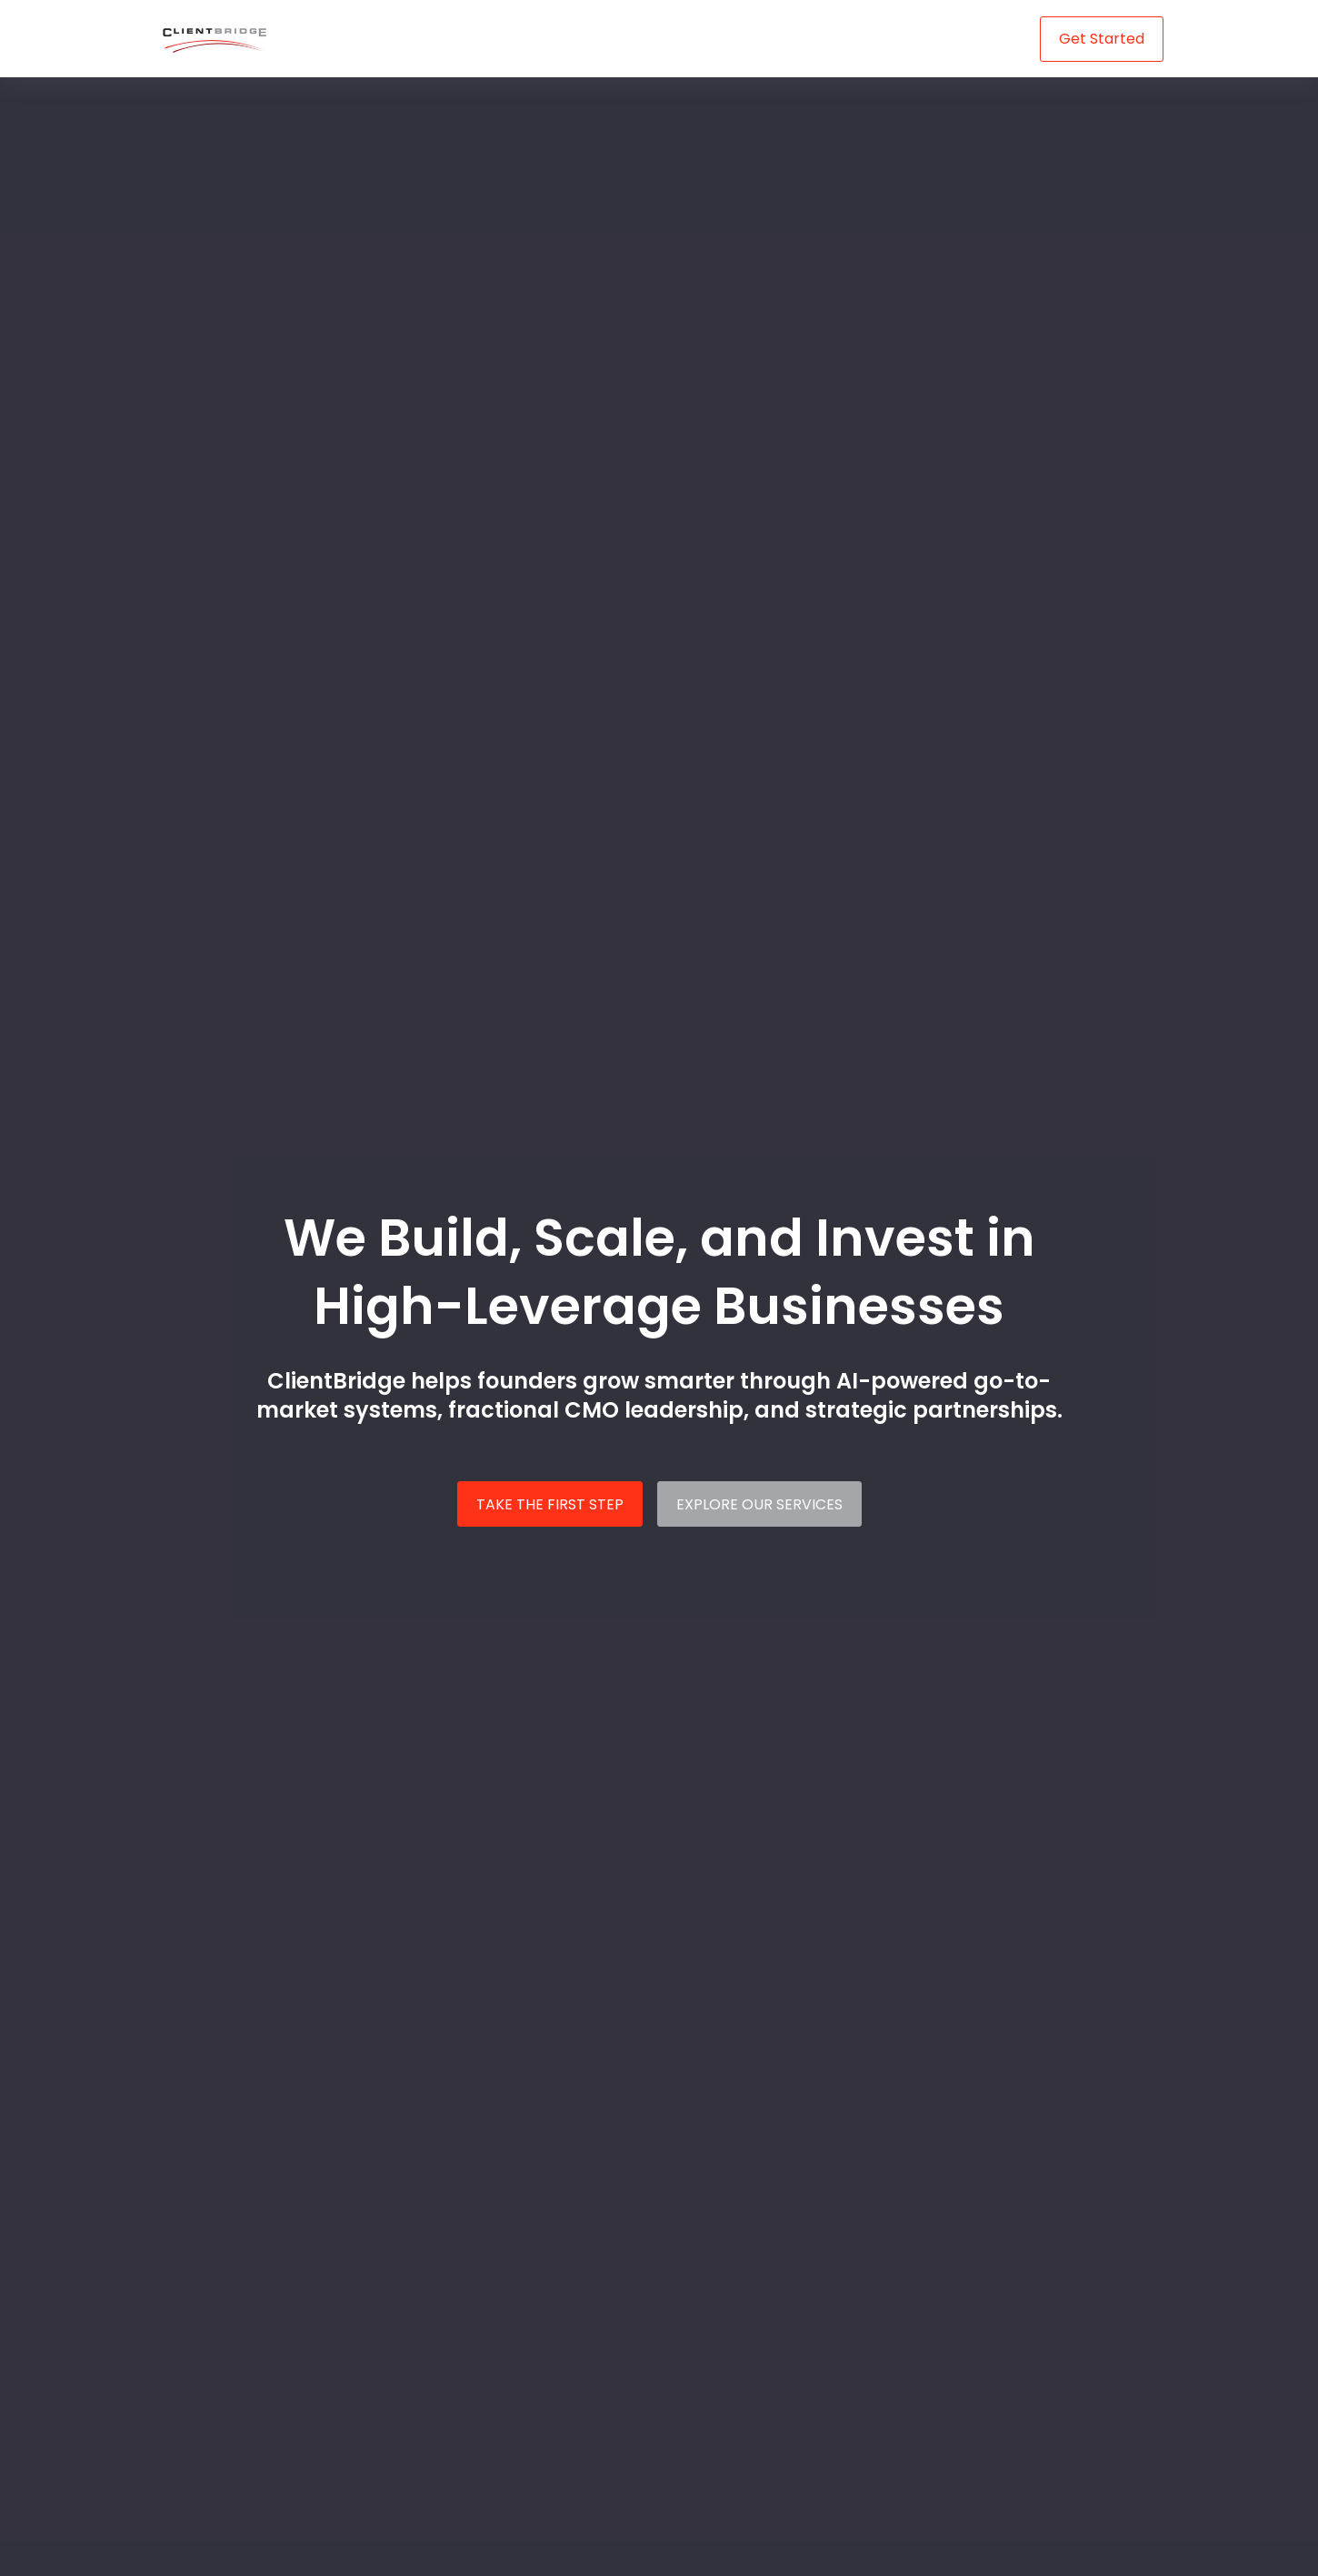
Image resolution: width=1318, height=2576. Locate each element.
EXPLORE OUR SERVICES (759, 1504)
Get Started (1101, 38)
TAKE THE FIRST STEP (550, 1504)
